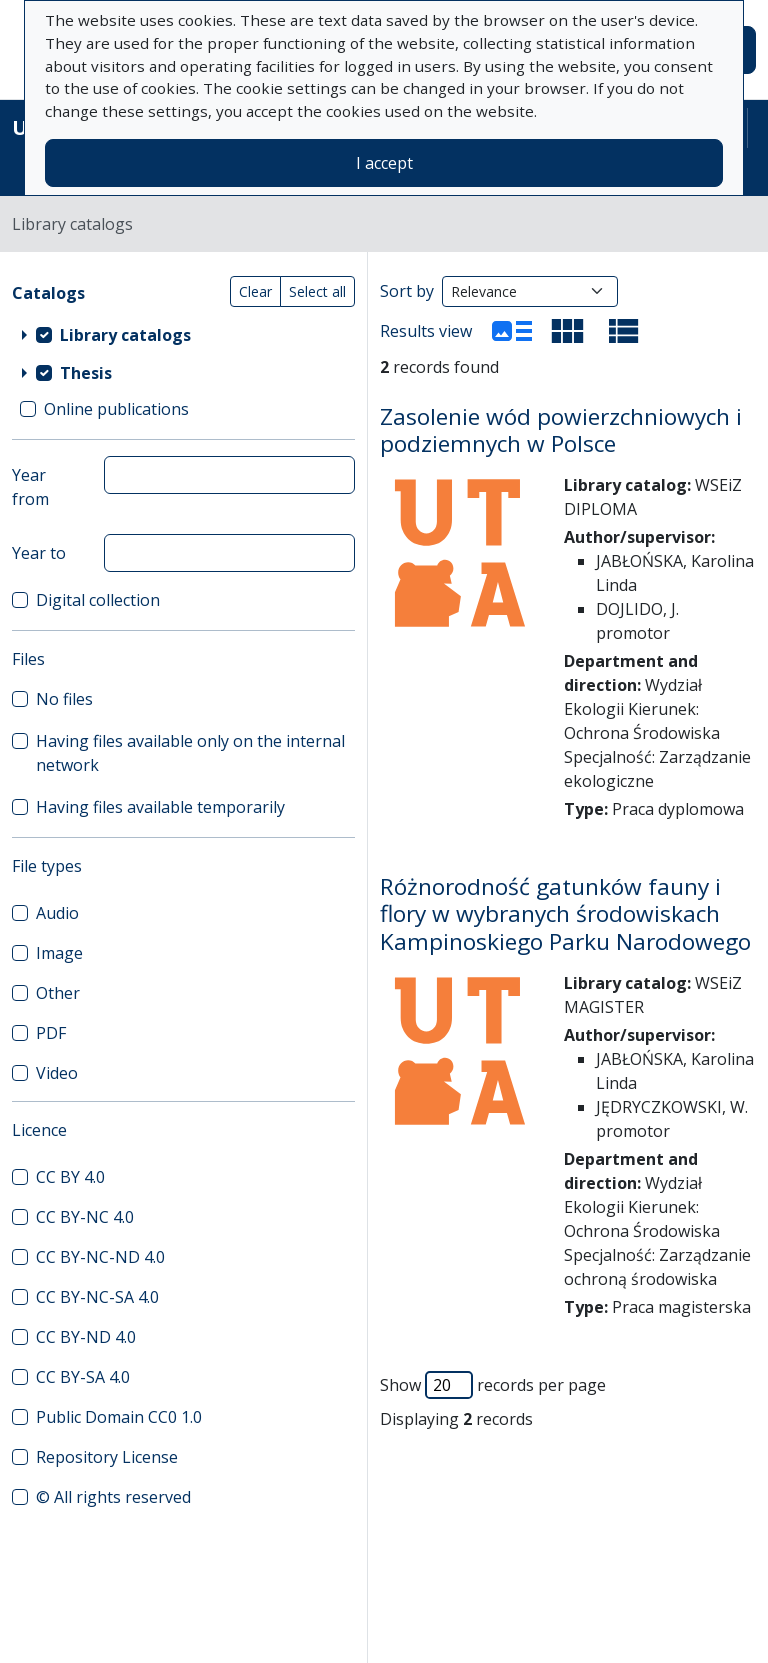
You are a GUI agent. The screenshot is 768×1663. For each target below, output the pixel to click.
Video (57, 1073)
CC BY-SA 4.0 (83, 1377)
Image (59, 953)
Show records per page (493, 1385)
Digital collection (98, 600)
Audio (57, 913)
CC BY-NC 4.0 (85, 1217)
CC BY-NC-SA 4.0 (97, 1297)
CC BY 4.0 (70, 1177)
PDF (51, 1033)
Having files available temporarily (160, 807)
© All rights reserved (113, 1497)
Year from (30, 487)
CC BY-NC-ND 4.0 (100, 1257)
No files (64, 699)
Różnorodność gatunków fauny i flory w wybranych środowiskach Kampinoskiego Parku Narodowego (565, 913)
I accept (384, 163)
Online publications (116, 409)
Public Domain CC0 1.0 (119, 1417)
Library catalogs (125, 335)
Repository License (107, 1457)
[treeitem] (183, 335)
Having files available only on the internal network (190, 753)
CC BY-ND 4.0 (86, 1337)
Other (58, 993)
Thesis (86, 373)
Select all (317, 291)
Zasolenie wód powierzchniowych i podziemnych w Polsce (561, 430)
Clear (255, 291)
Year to (39, 553)
